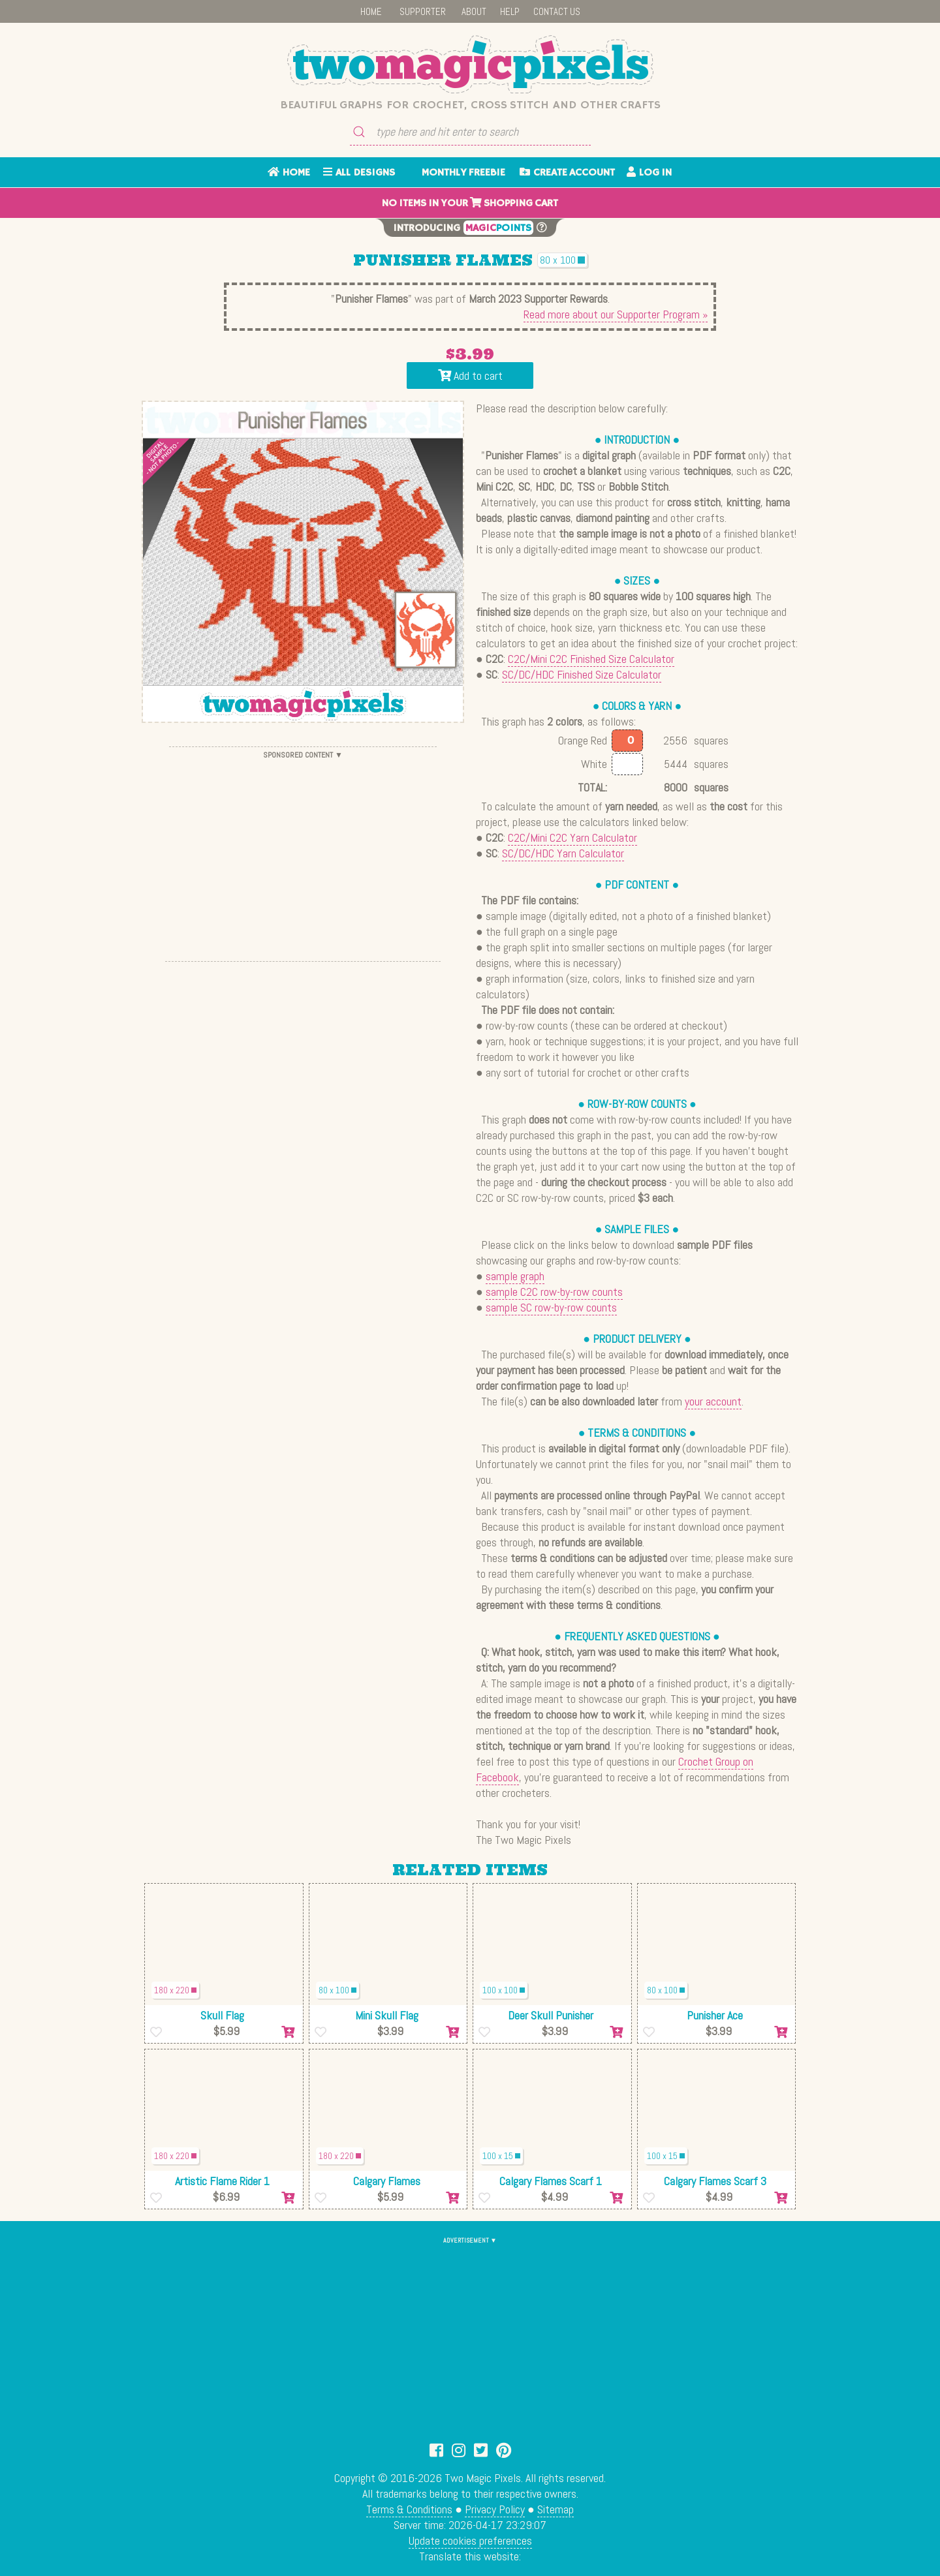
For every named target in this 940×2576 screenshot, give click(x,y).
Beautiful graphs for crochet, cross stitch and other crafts (470, 105)
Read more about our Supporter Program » (616, 314)
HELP (510, 11)
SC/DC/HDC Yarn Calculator (563, 853)
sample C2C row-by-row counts (554, 1291)
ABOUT (474, 11)
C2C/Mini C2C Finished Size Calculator (591, 658)
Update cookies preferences (470, 2540)
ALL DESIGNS (359, 172)
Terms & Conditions (409, 2509)
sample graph (515, 1275)
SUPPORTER (423, 11)
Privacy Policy (495, 2509)
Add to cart (470, 375)
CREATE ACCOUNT (567, 172)
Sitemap (555, 2509)
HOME (371, 11)
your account (713, 1401)
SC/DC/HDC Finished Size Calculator (581, 674)
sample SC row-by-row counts (551, 1307)
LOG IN (649, 172)
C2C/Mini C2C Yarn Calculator (572, 837)
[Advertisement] (303, 854)
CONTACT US (556, 11)
